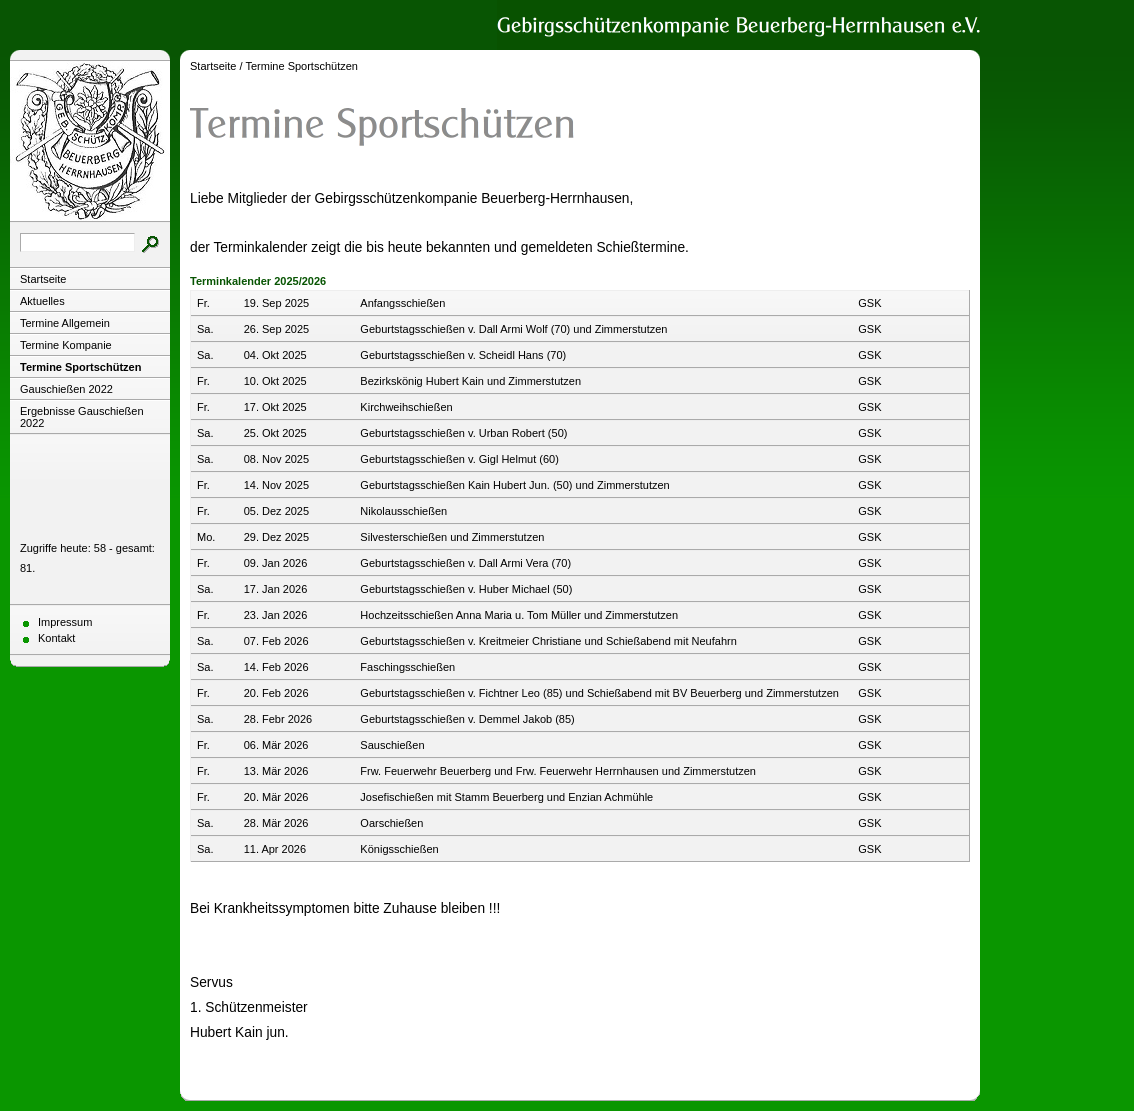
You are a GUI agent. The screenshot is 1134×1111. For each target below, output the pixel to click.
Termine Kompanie (66, 345)
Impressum (65, 622)
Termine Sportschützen (80, 367)
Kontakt (56, 638)
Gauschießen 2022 (66, 389)
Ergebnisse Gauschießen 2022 (82, 417)
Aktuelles (42, 301)
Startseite (43, 279)
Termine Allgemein (65, 323)
